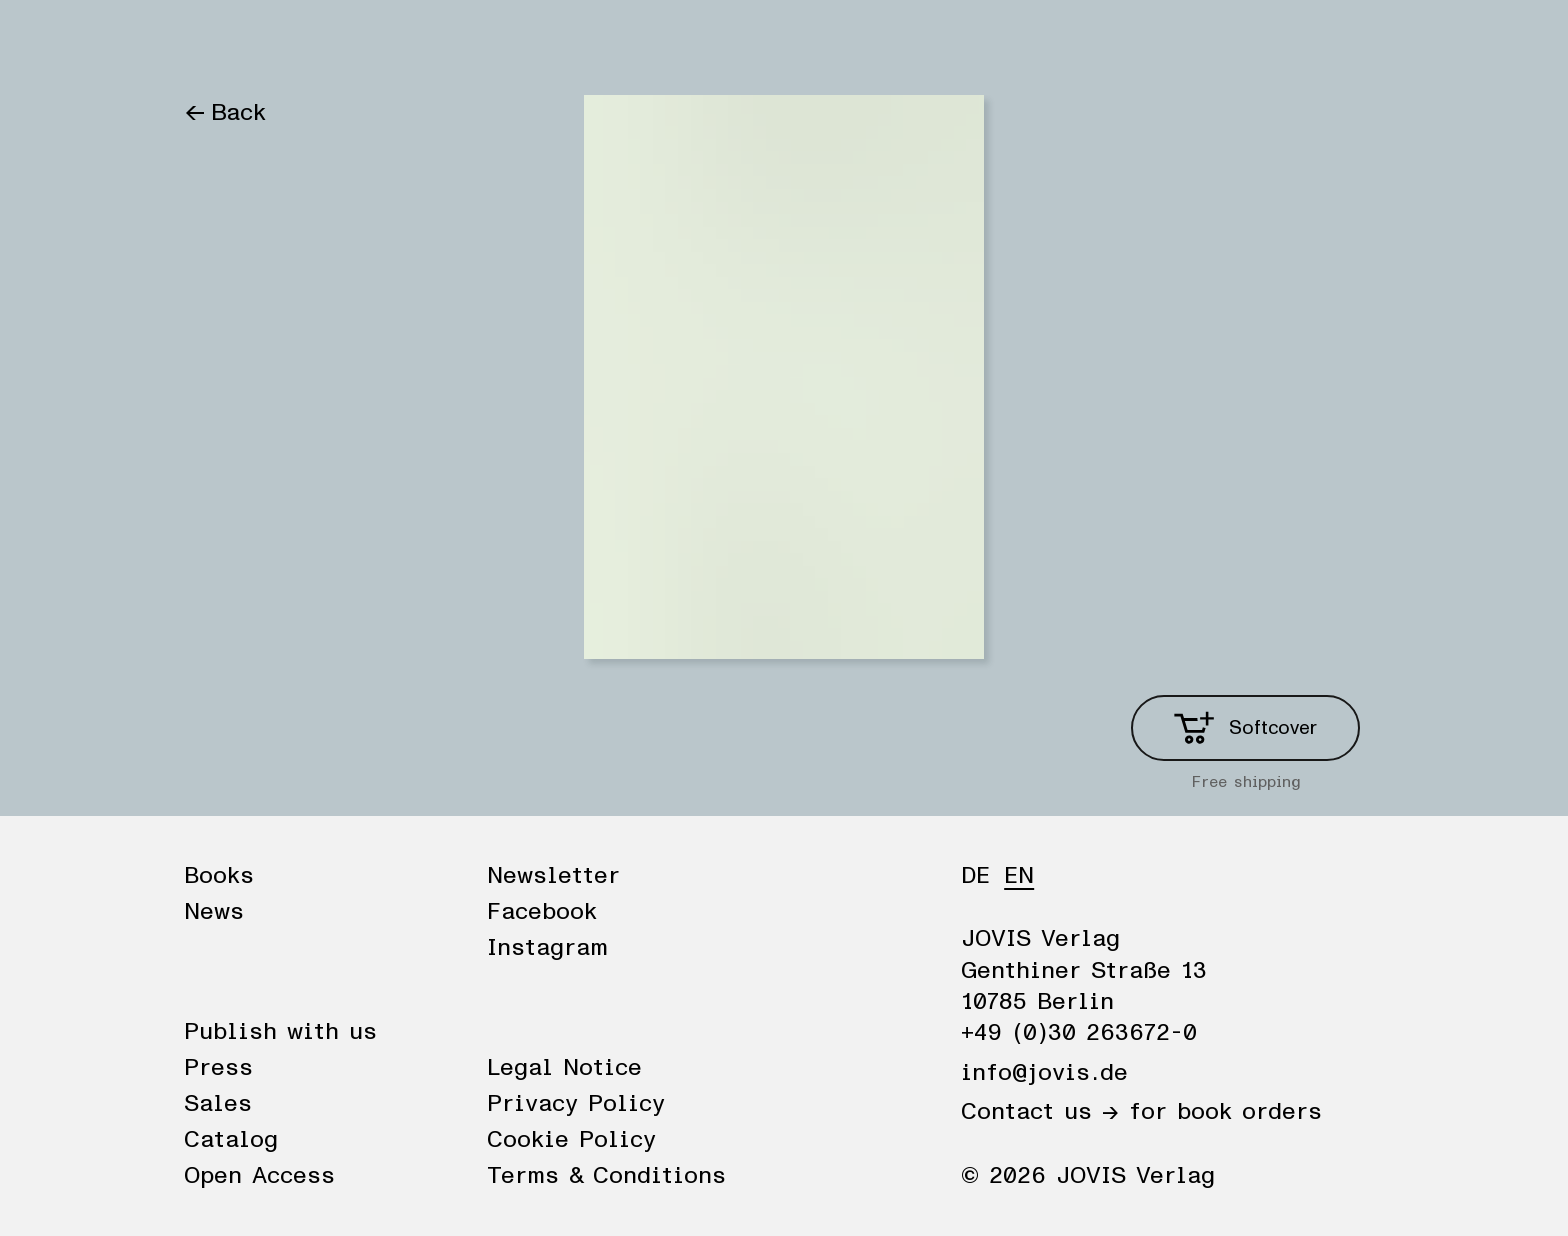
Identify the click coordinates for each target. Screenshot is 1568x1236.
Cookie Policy (571, 1140)
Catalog (231, 1140)
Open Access (259, 1176)
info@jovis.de (1044, 1073)
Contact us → (1040, 1112)
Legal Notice (564, 1068)
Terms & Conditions (606, 1176)
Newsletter (553, 876)
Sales (218, 1104)
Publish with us (280, 1032)
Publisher (412, 42)
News (307, 42)
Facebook (542, 912)
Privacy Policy (576, 1104)
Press (218, 1068)
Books (218, 42)
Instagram (547, 948)
